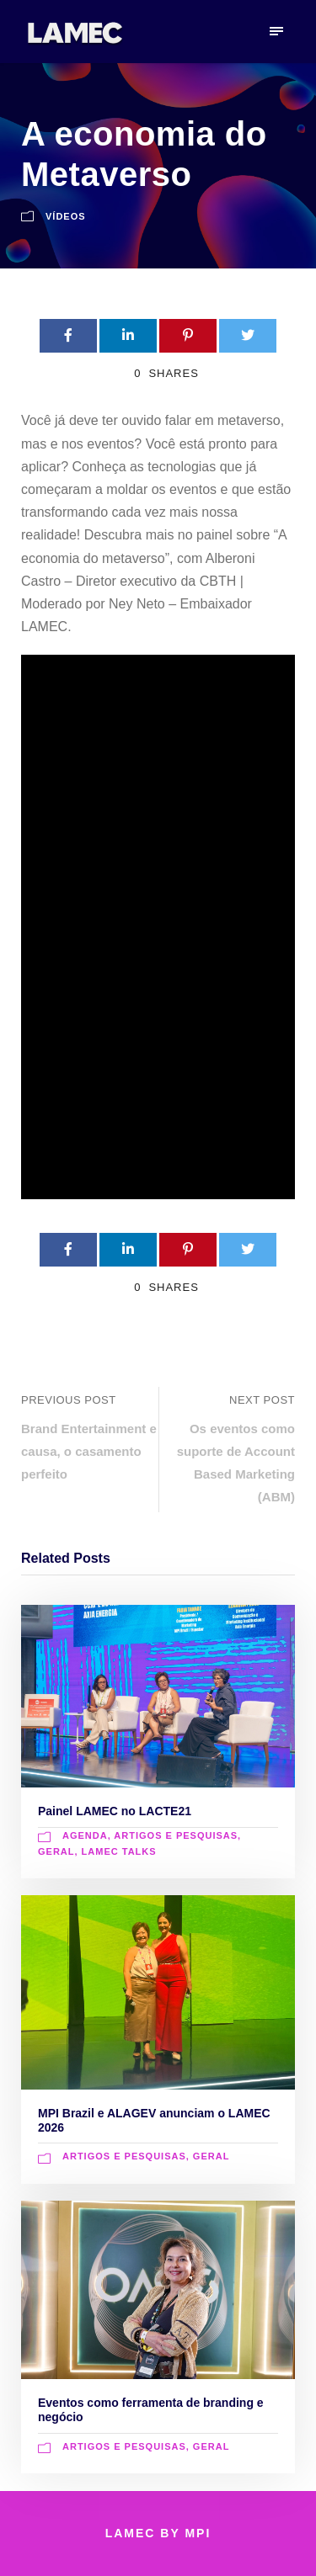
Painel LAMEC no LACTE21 (114, 1811)
